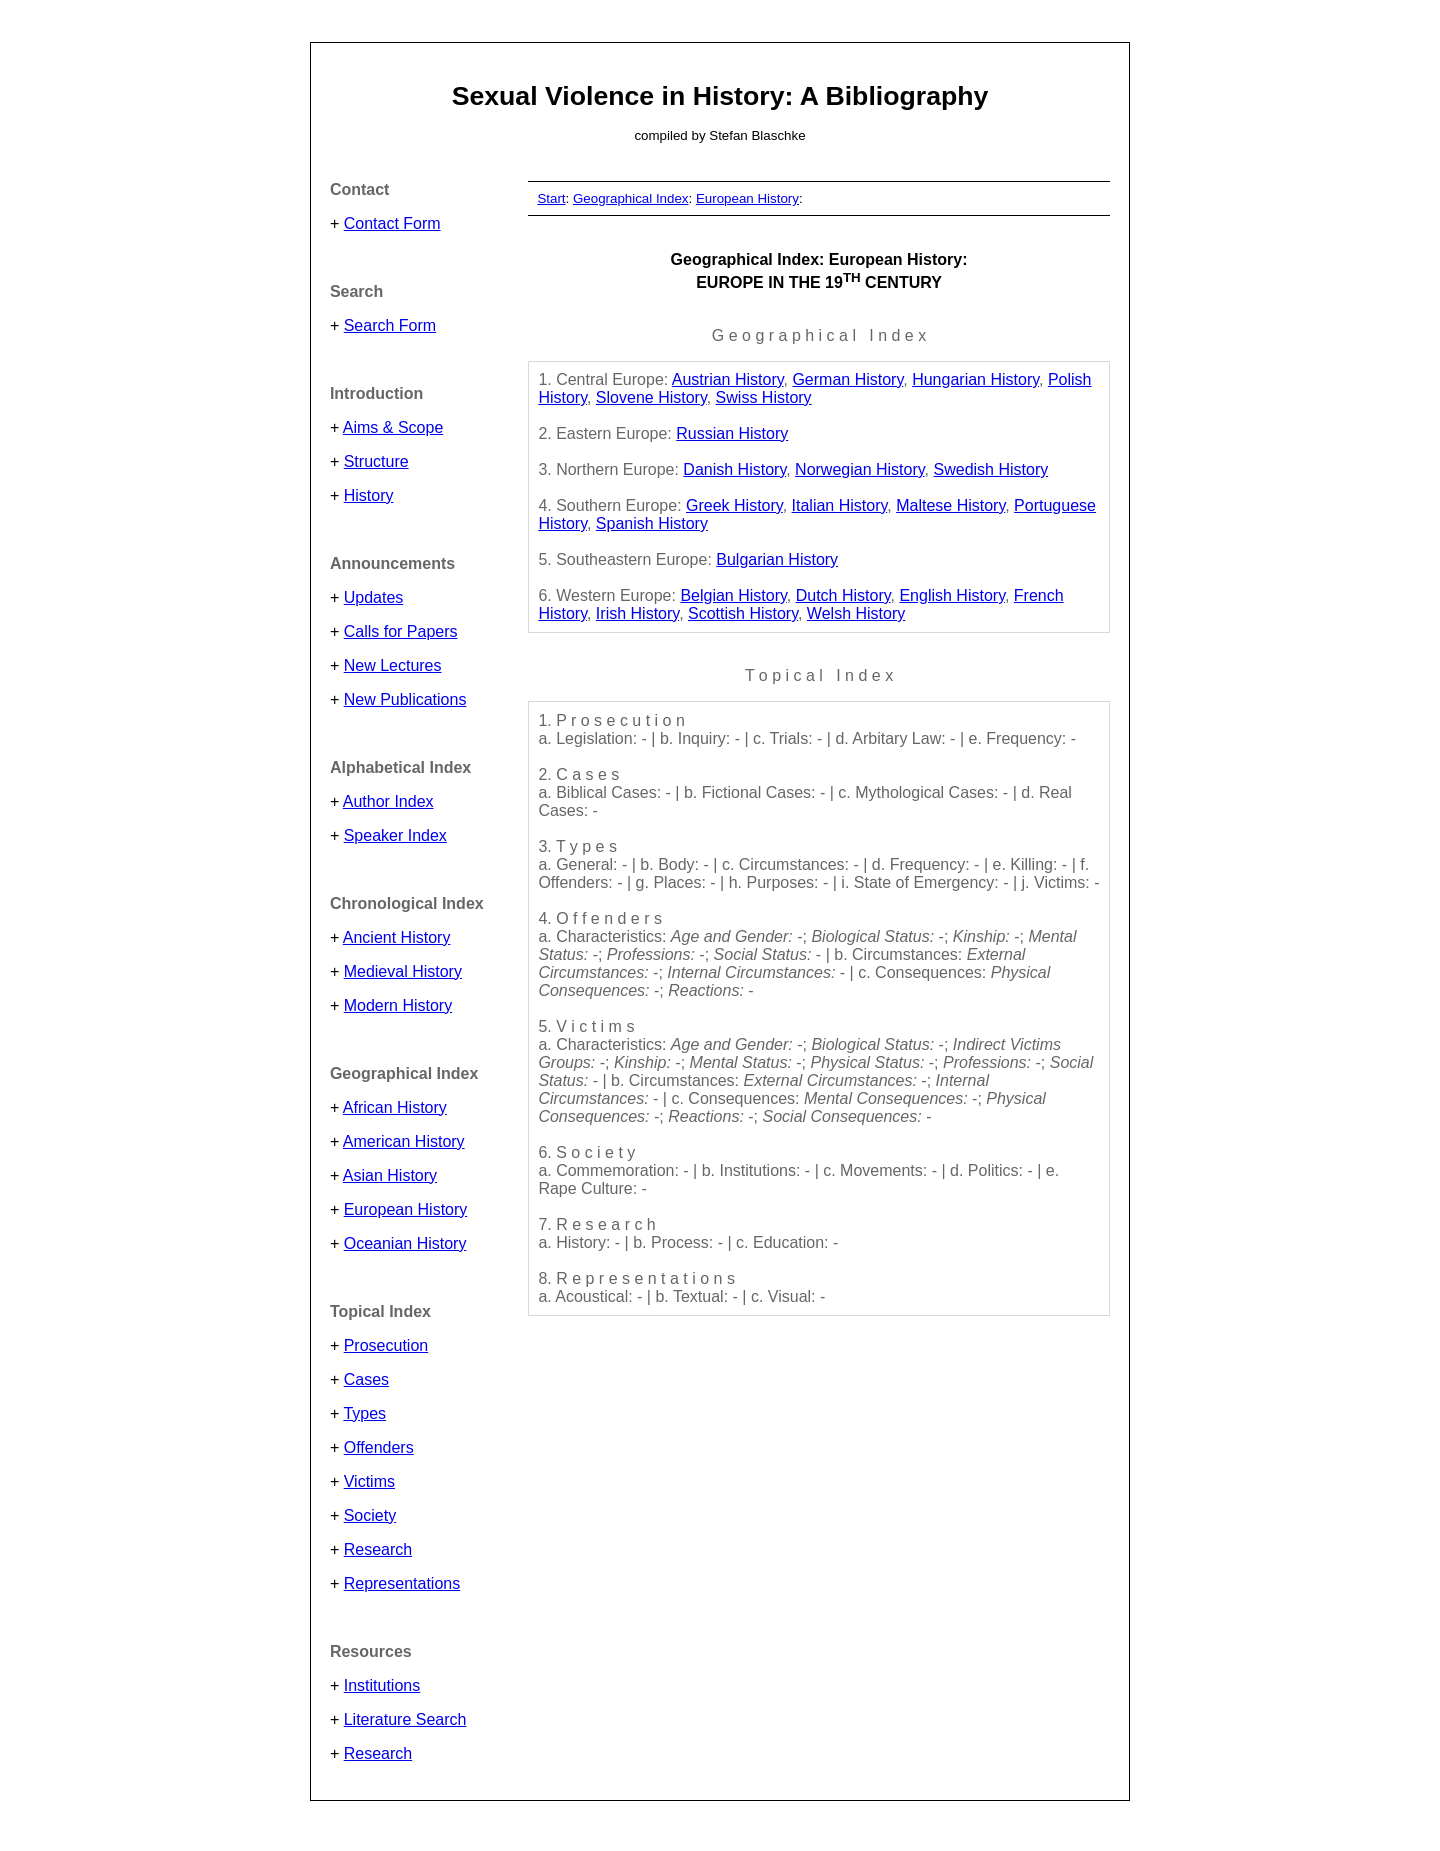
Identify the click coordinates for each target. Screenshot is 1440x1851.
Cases (366, 1379)
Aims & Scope (393, 427)
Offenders (379, 1447)
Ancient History (397, 937)
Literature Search (405, 1719)
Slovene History (651, 397)
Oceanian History (405, 1243)
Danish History (734, 469)
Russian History (732, 433)
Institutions (382, 1685)
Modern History (398, 1005)
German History (847, 379)
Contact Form (392, 223)
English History (952, 595)
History (369, 495)
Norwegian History (860, 469)
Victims (369, 1481)
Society (370, 1515)
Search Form (390, 325)
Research (378, 1549)
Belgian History (733, 595)
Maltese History (950, 505)
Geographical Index (631, 198)
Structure (376, 461)
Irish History (637, 613)
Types (364, 1413)
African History (395, 1107)
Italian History (840, 505)
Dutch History (843, 595)
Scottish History (743, 613)
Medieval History (403, 971)
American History (404, 1141)
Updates (374, 597)
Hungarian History (975, 379)
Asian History (390, 1175)
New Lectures (393, 665)
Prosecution (386, 1345)
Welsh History (856, 613)
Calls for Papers (401, 631)
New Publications (405, 699)
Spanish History (652, 523)
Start (551, 198)
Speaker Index (395, 835)
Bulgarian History (777, 559)
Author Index (388, 801)
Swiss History (764, 397)
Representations (402, 1583)
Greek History (734, 505)
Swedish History (991, 469)
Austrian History (728, 379)
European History (406, 1209)
